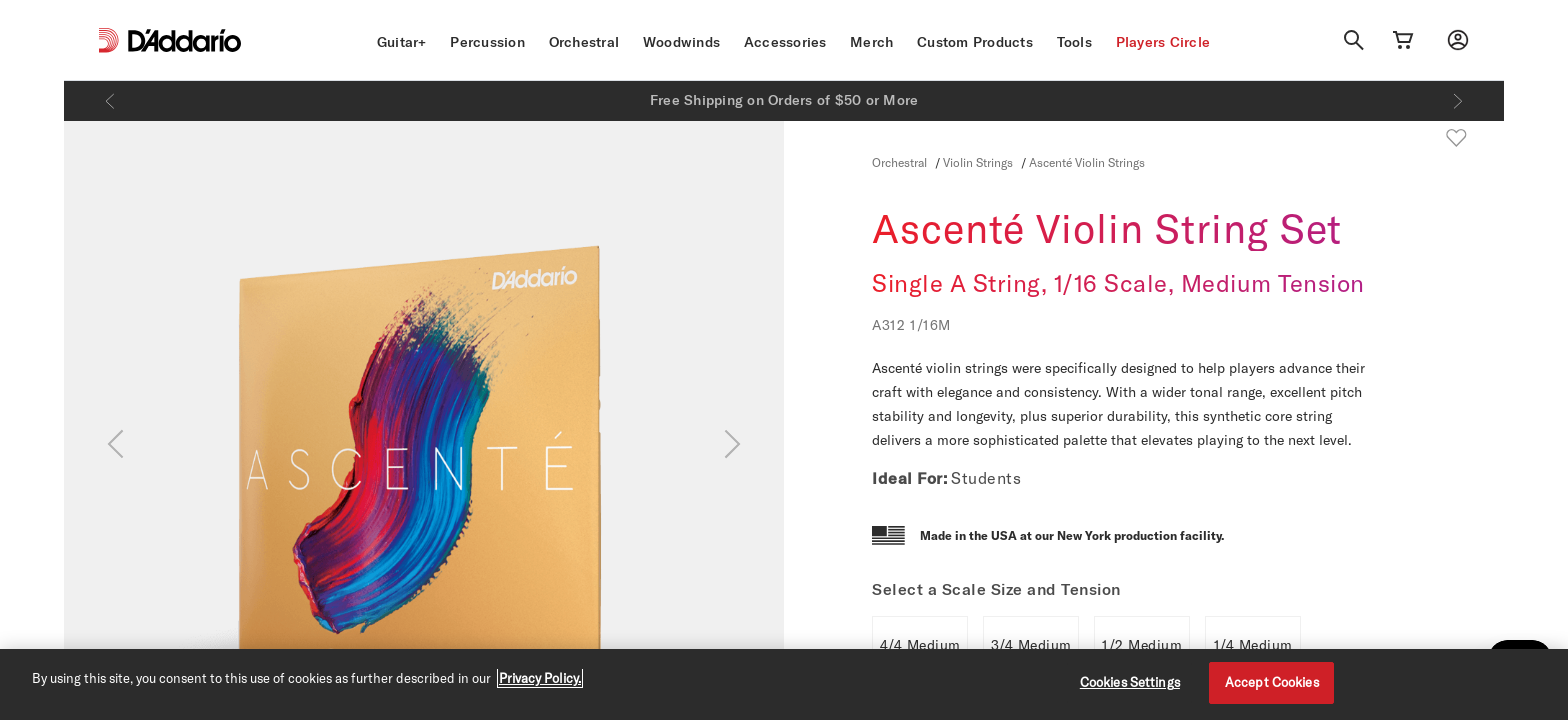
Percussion (487, 42)
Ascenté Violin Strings (1087, 162)
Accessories (785, 42)
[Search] (1354, 40)
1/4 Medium (1253, 644)
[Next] (1458, 101)
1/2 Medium (1142, 644)
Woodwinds (681, 42)
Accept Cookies (1272, 682)
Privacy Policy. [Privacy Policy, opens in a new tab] (540, 678)
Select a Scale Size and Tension (996, 589)
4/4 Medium (920, 644)
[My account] (1458, 40)
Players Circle (1163, 42)
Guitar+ (402, 42)
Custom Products (975, 42)
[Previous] (110, 101)
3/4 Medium (1031, 644)
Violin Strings (978, 162)
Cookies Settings (1130, 682)
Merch (871, 42)
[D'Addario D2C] (184, 40)
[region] (784, 684)
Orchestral (584, 42)
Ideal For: (909, 478)
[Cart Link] (1403, 40)
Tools (1074, 42)
